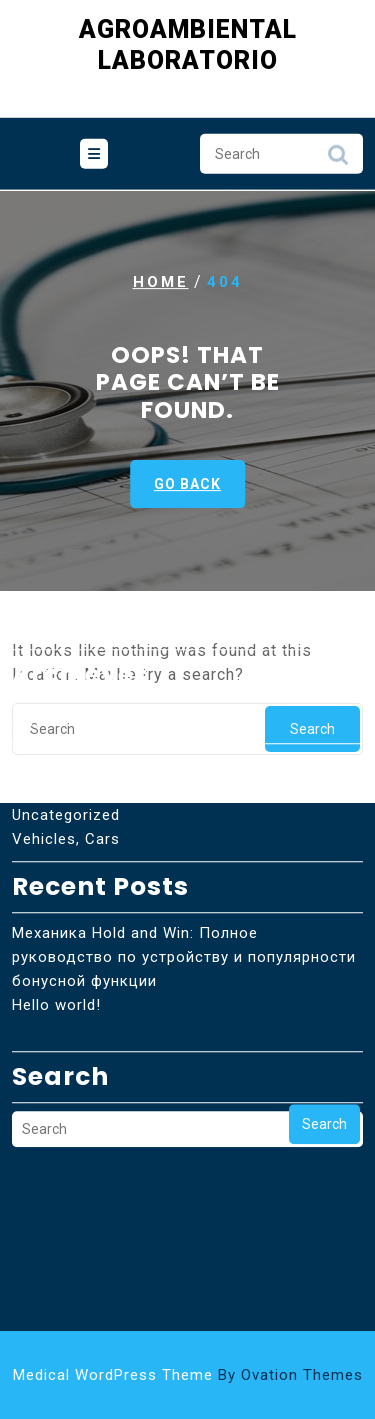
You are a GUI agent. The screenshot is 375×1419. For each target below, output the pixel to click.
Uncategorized (66, 758)
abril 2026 (48, 664)
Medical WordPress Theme (188, 1375)
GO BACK (187, 484)
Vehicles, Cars (66, 782)
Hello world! (56, 948)
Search (338, 158)
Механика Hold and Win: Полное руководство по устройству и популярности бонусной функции (184, 900)
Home (161, 282)
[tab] (94, 152)
